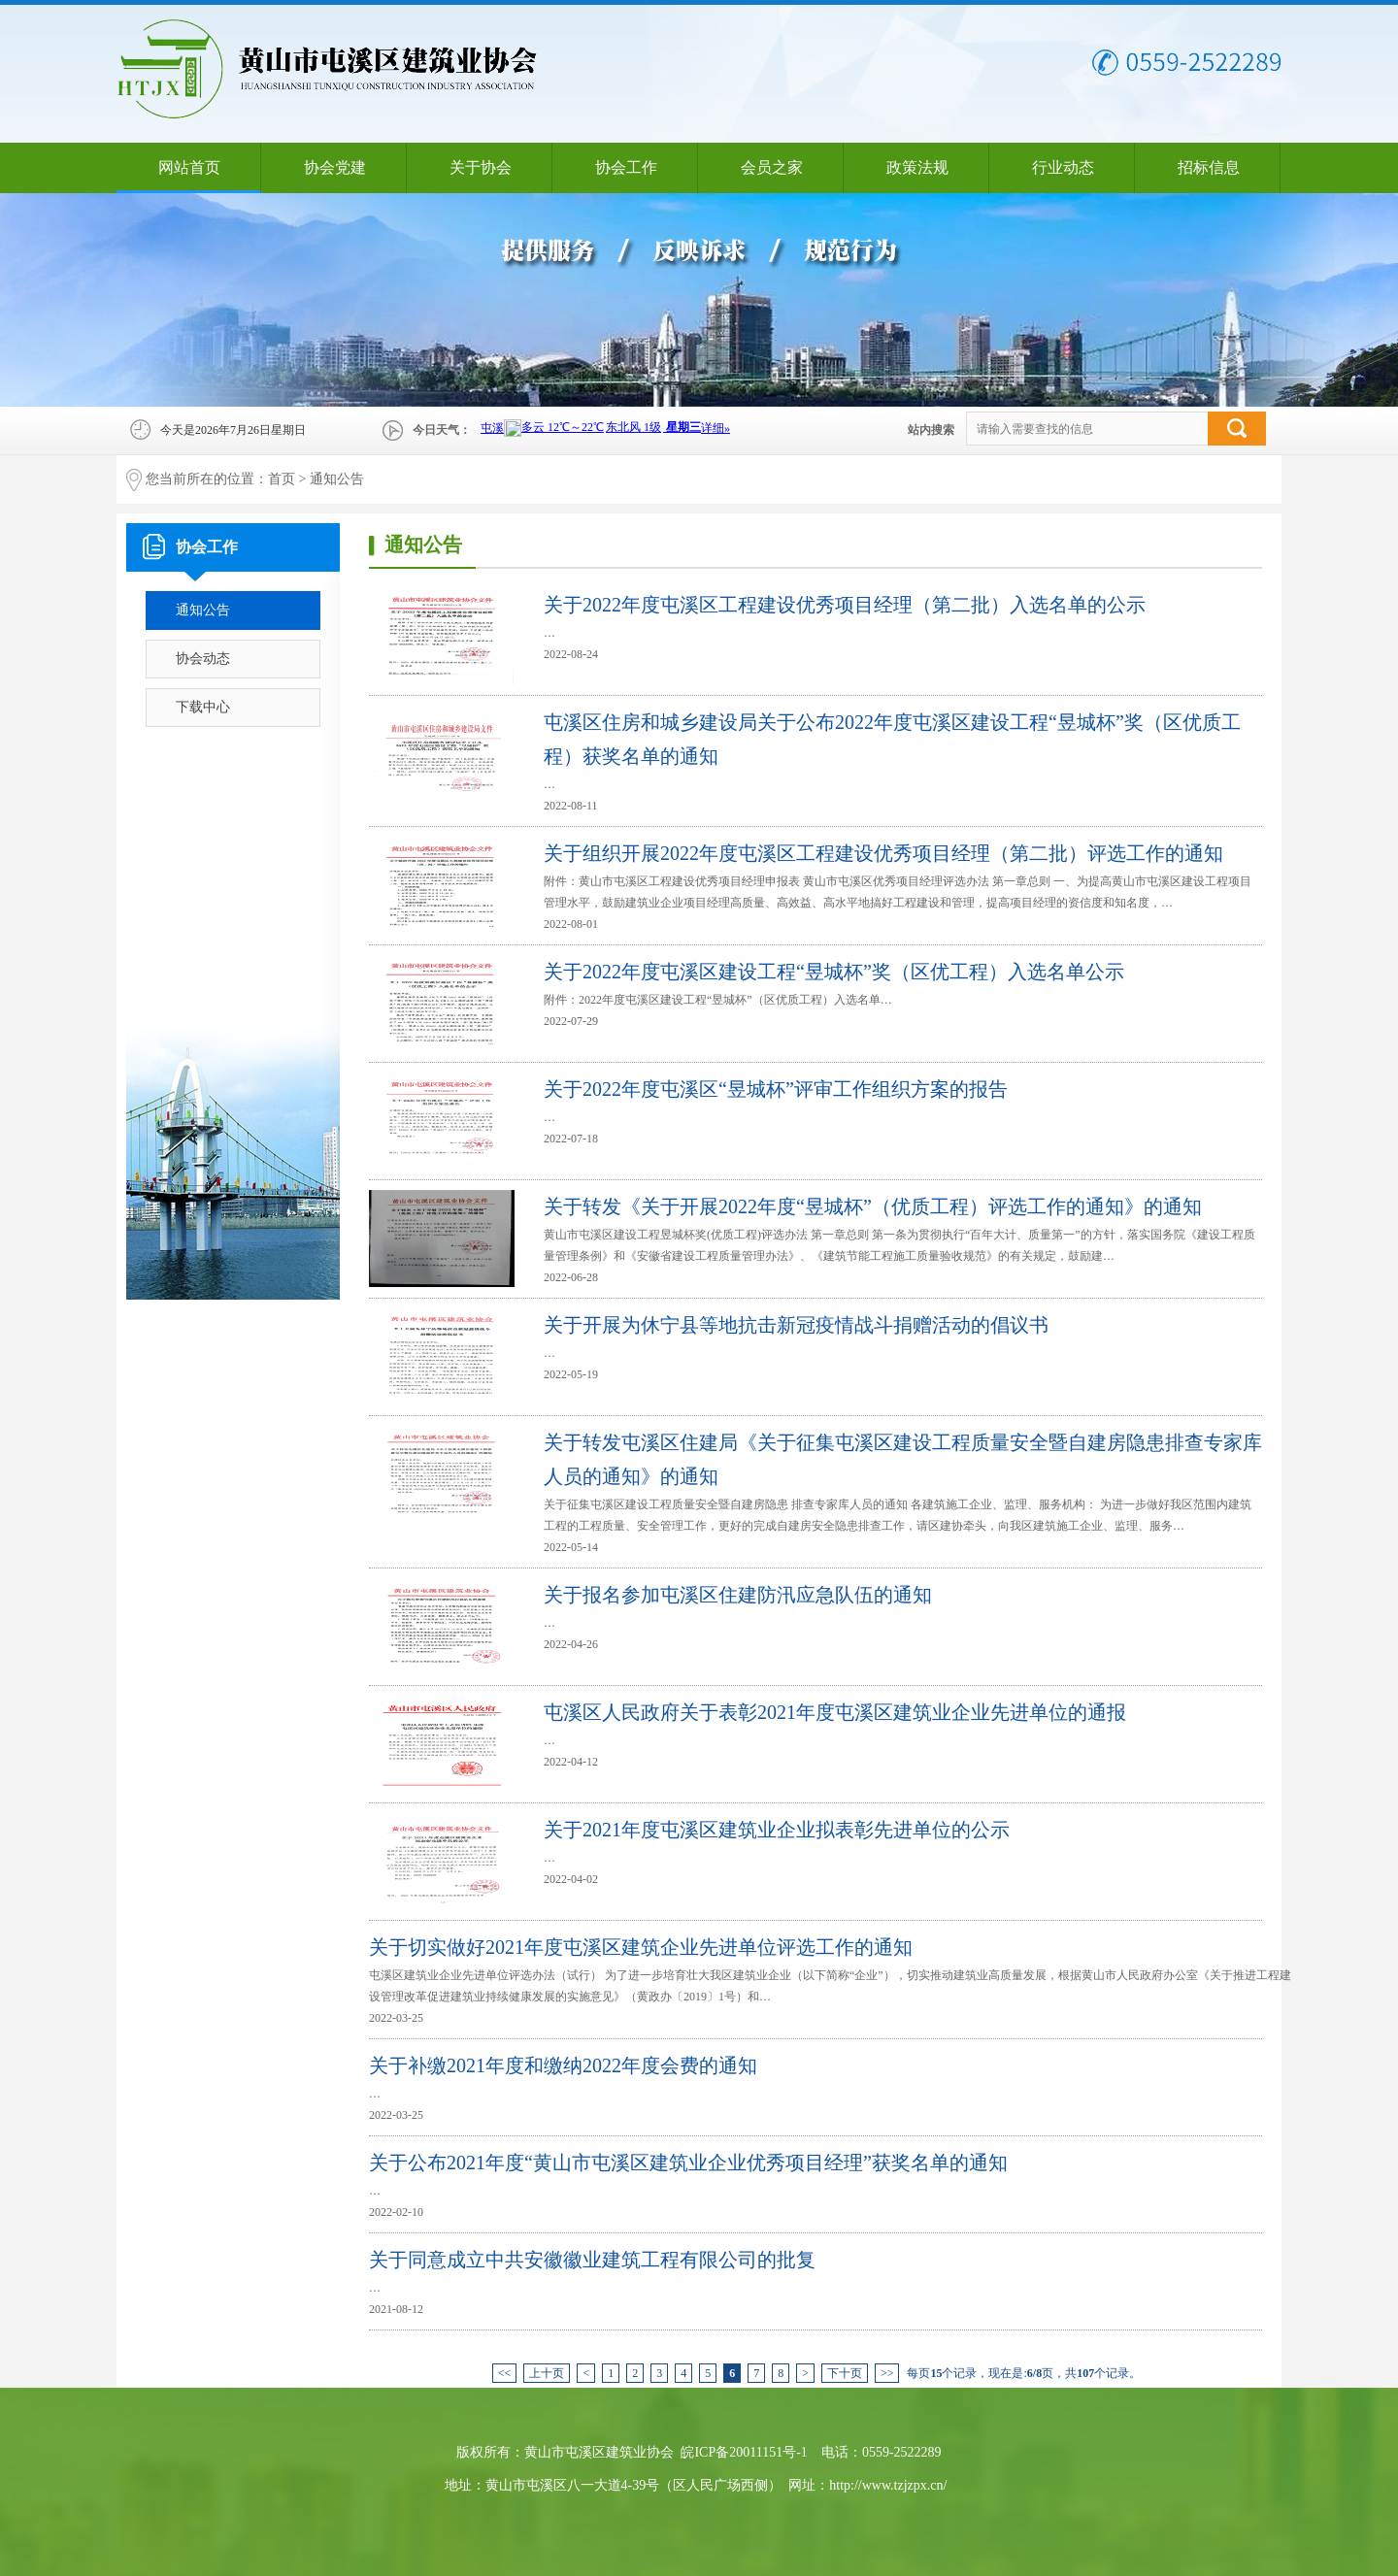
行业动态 (1063, 167)
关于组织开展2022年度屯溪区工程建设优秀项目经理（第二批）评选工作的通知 (883, 853)
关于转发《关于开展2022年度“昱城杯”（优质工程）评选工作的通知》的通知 (873, 1206)
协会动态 (203, 658)
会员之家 (772, 167)
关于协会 (480, 167)
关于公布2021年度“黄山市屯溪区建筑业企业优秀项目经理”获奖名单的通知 (688, 2162)
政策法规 (917, 167)
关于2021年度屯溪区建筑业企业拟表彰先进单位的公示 (777, 1829)
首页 (281, 479)
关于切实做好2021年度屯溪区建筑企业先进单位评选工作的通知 (641, 1947)
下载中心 (203, 707)
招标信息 (1209, 167)
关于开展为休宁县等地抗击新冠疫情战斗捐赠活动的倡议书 (796, 1325)
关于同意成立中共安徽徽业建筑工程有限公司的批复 (592, 2259)
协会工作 (626, 167)
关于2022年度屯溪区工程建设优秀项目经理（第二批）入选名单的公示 (845, 604)
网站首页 (189, 167)
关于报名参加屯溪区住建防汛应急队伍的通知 (738, 1594)
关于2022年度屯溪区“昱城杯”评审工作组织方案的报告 (776, 1089)
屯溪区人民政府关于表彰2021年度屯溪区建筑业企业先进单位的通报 (835, 1712)
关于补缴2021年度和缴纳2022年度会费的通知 (563, 2065)
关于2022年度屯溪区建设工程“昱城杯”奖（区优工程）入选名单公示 (834, 971)
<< (505, 2373)
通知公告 (337, 479)
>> (887, 2373)
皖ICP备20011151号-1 (744, 2452)
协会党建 (335, 167)
